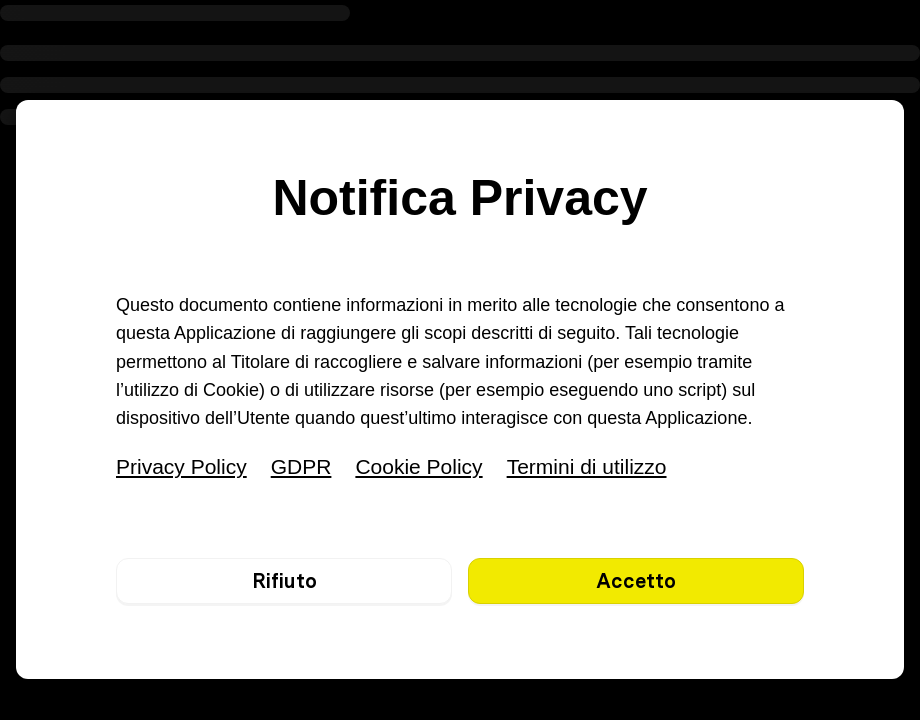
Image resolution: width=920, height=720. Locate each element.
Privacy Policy (181, 466)
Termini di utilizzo (587, 466)
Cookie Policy (418, 466)
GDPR (301, 466)
